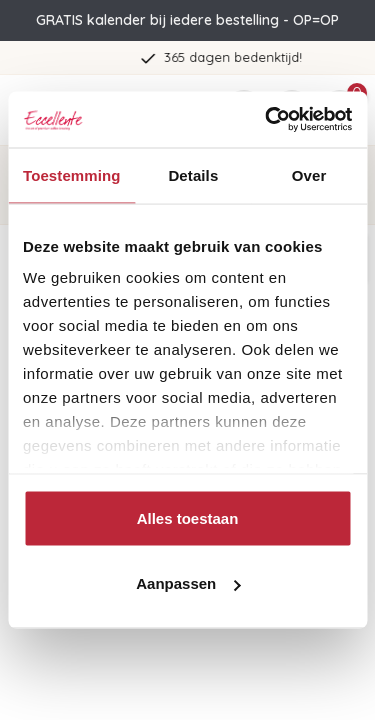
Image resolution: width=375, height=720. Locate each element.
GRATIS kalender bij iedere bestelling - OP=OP (187, 20)
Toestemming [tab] (72, 174)
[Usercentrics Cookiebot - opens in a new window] (267, 120)
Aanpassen (188, 583)
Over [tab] (309, 174)
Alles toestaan (188, 517)
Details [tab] (193, 174)
